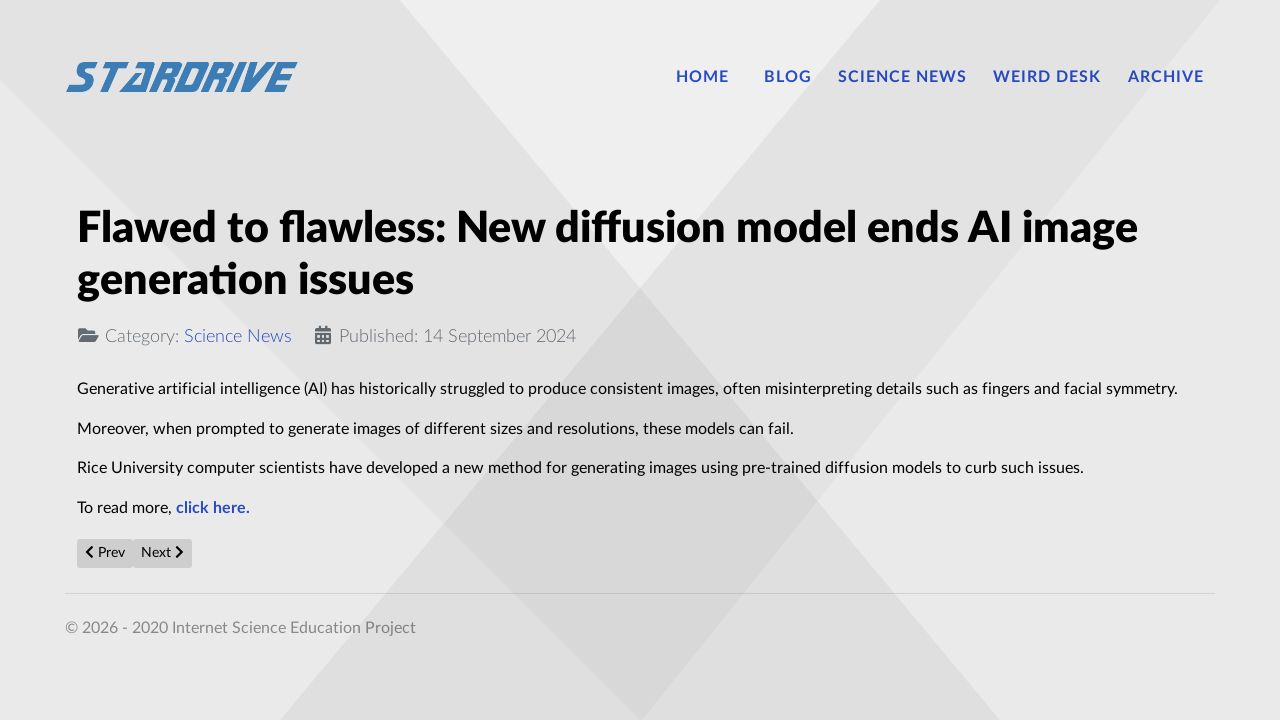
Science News (238, 336)
